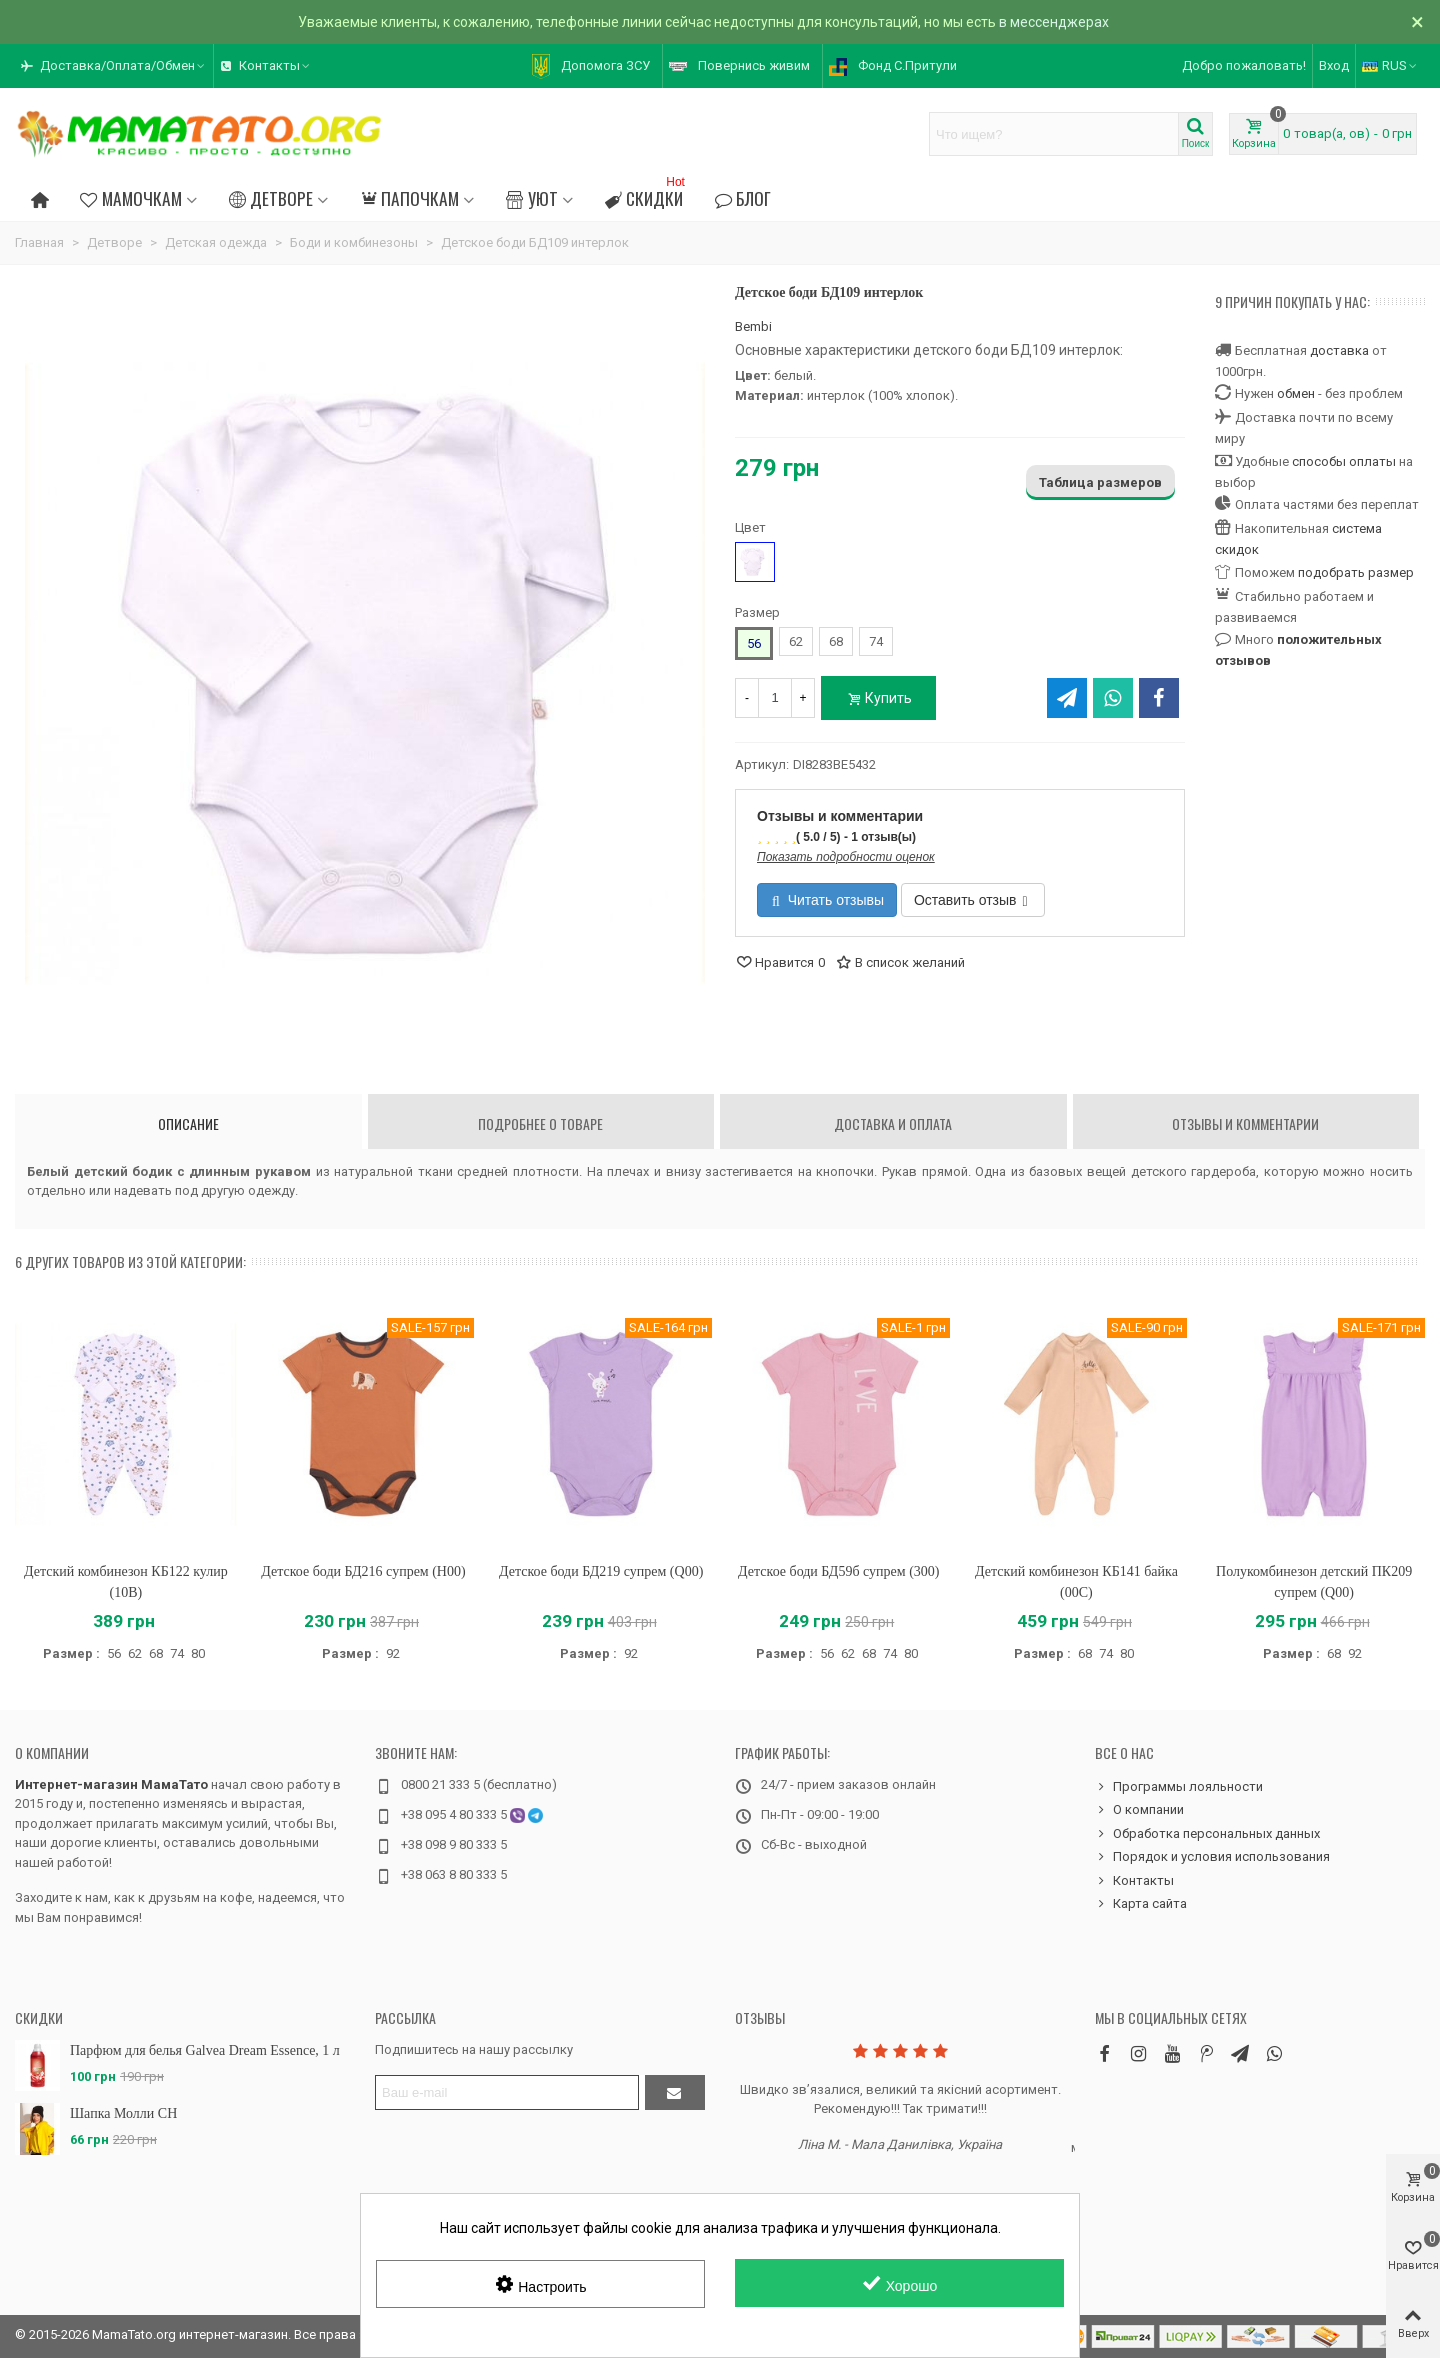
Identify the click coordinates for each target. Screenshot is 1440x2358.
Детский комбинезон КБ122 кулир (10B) (126, 1582)
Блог (743, 198)
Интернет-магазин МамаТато (111, 1784)
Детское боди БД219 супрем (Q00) (601, 1571)
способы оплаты (1344, 461)
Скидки (647, 195)
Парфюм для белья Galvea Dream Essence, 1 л (205, 2050)
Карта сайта (1141, 1904)
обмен (1296, 393)
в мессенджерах (1054, 22)
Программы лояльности (1179, 1787)
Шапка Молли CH (123, 2113)
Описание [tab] (188, 1123)
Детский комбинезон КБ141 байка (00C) (1076, 1582)
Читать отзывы (828, 900)
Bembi (753, 326)
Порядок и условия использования (1212, 1857)
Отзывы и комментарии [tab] (1245, 1123)
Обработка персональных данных (1207, 1834)
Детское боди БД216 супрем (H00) (363, 1571)
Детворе (271, 198)
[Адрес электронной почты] (507, 2092)
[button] (114, 66)
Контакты (1134, 1881)
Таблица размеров (1100, 482)
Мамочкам (130, 198)
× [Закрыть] (1417, 22)
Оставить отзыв (971, 900)
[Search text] (1054, 134)
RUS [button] (1390, 65)
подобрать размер (1356, 572)
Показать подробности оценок (846, 857)
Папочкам (409, 198)
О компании (52, 1752)
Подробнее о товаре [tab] (540, 1123)
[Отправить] (675, 2092)
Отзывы (760, 2017)
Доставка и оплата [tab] (893, 1123)
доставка (1339, 350)
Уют (531, 198)
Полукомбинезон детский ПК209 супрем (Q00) (1314, 1582)
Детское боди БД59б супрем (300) (838, 1571)
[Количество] (775, 698)
